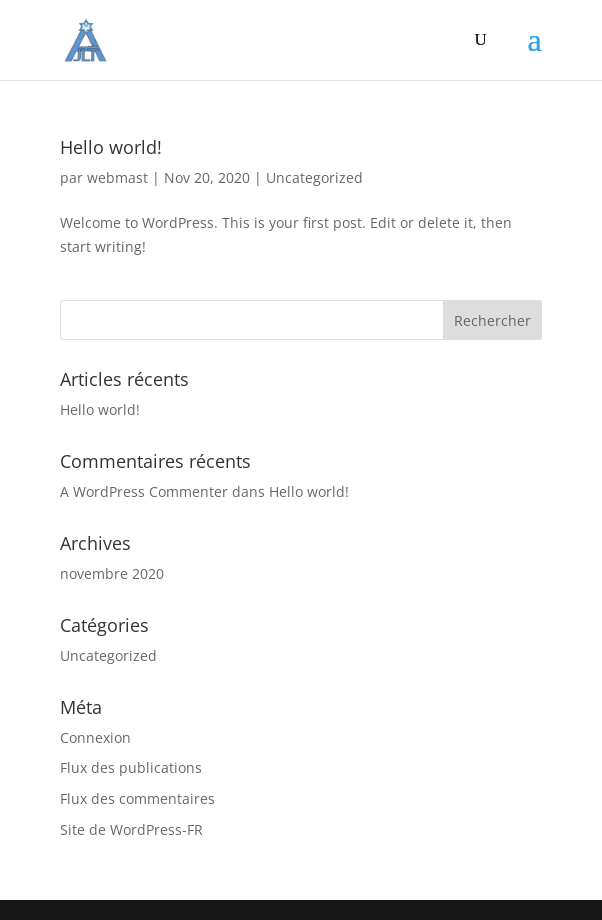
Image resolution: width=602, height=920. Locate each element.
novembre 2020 (112, 573)
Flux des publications (131, 767)
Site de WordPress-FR (131, 829)
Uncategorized (314, 177)
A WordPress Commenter (144, 491)
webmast (117, 177)
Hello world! (111, 147)
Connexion (95, 737)
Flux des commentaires (137, 798)
